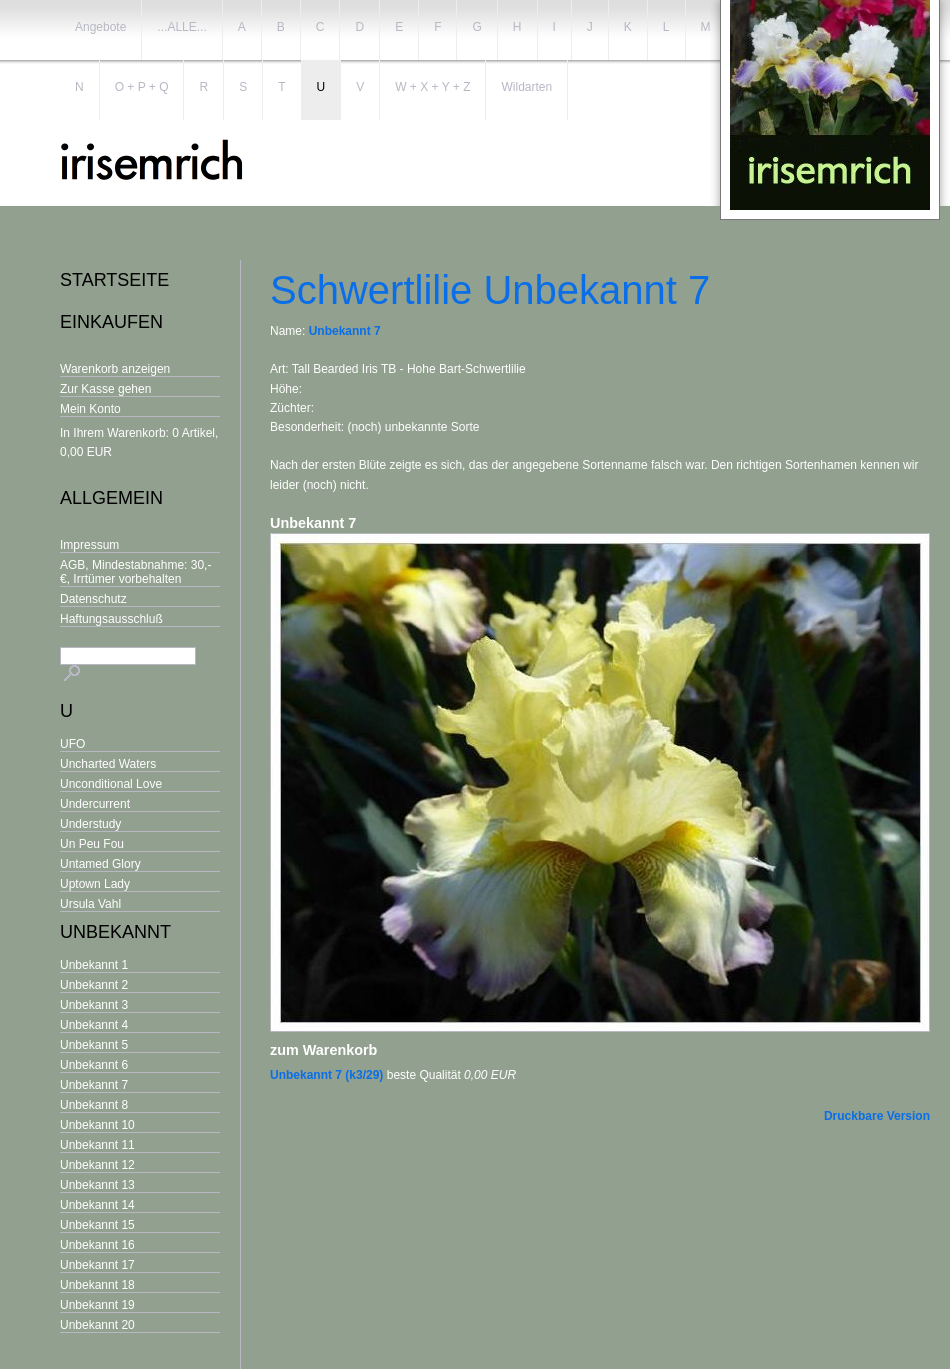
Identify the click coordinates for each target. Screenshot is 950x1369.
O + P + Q (142, 87)
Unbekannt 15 (97, 1225)
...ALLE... (181, 27)
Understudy (90, 824)
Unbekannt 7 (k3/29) (326, 1075)
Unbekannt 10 (97, 1125)
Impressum (89, 545)
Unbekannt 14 (97, 1205)
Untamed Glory (100, 864)
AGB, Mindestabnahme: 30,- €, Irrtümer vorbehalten (135, 572)
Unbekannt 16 (97, 1245)
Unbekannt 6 (94, 1065)
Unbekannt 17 (97, 1265)
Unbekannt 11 (97, 1145)
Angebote (100, 27)
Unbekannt (115, 932)
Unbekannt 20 (97, 1325)
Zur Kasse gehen (105, 389)
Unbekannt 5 (94, 1045)
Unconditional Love (111, 784)
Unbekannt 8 (94, 1105)
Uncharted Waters (108, 764)
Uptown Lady (95, 884)
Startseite (114, 280)
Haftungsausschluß (111, 619)
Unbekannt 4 (94, 1025)
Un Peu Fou (92, 844)
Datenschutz (93, 599)
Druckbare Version (877, 1116)
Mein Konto (90, 409)
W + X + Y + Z (432, 87)
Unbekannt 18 (97, 1285)
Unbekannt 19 (97, 1305)
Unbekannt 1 (94, 965)
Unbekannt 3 (94, 1005)
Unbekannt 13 (97, 1185)
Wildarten (526, 87)
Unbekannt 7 (94, 1085)
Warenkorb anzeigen (115, 369)
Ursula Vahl (90, 904)
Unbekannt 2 (94, 985)
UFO (72, 744)
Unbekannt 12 (97, 1165)
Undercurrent (95, 804)
